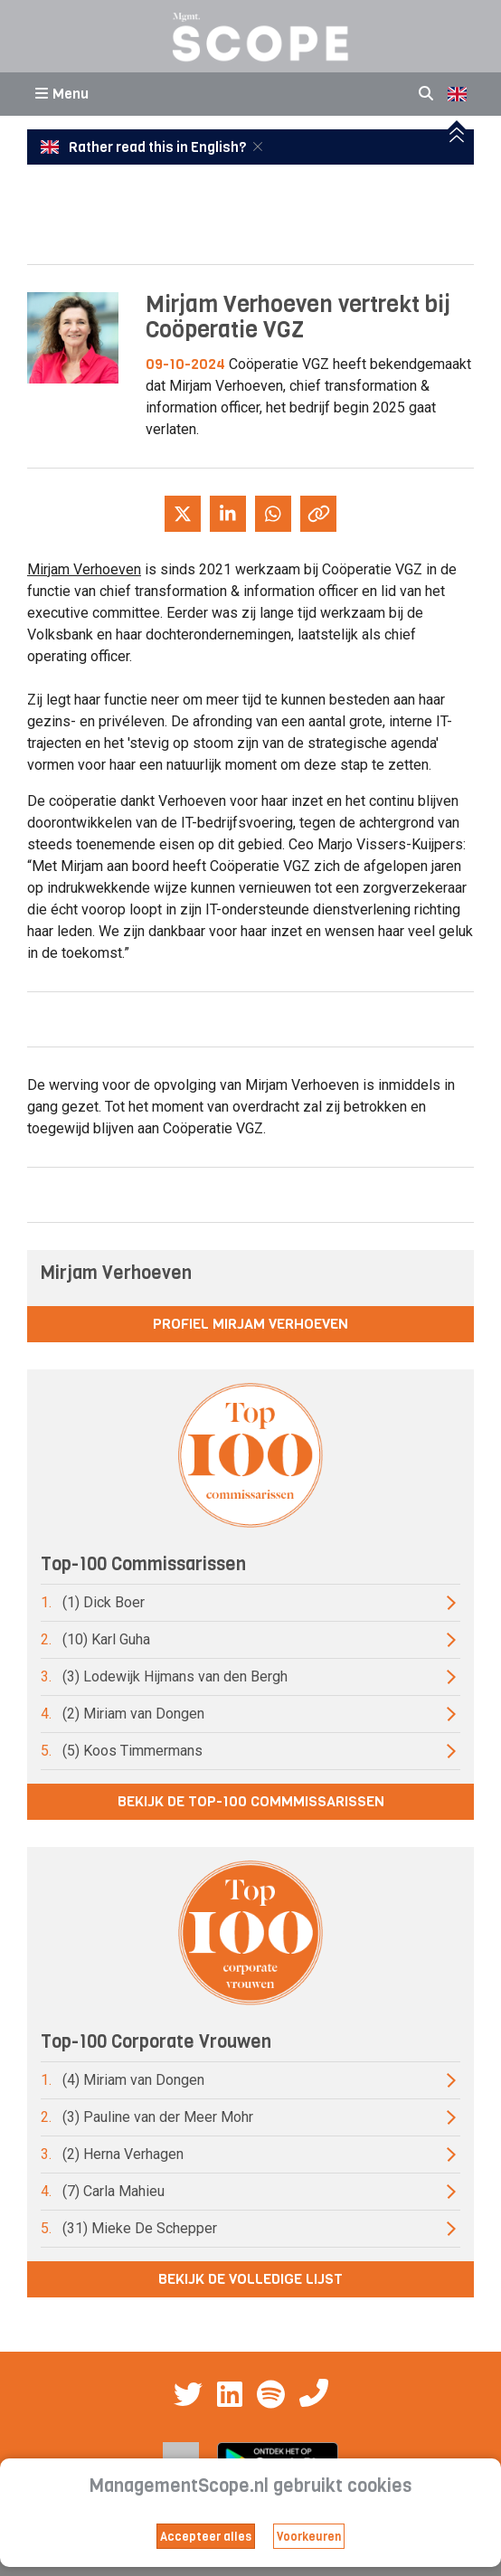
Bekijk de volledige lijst (250, 2278)
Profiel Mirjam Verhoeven (250, 1323)
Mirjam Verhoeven (84, 569)
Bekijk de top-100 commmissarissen (251, 1801)
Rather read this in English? (145, 147)
